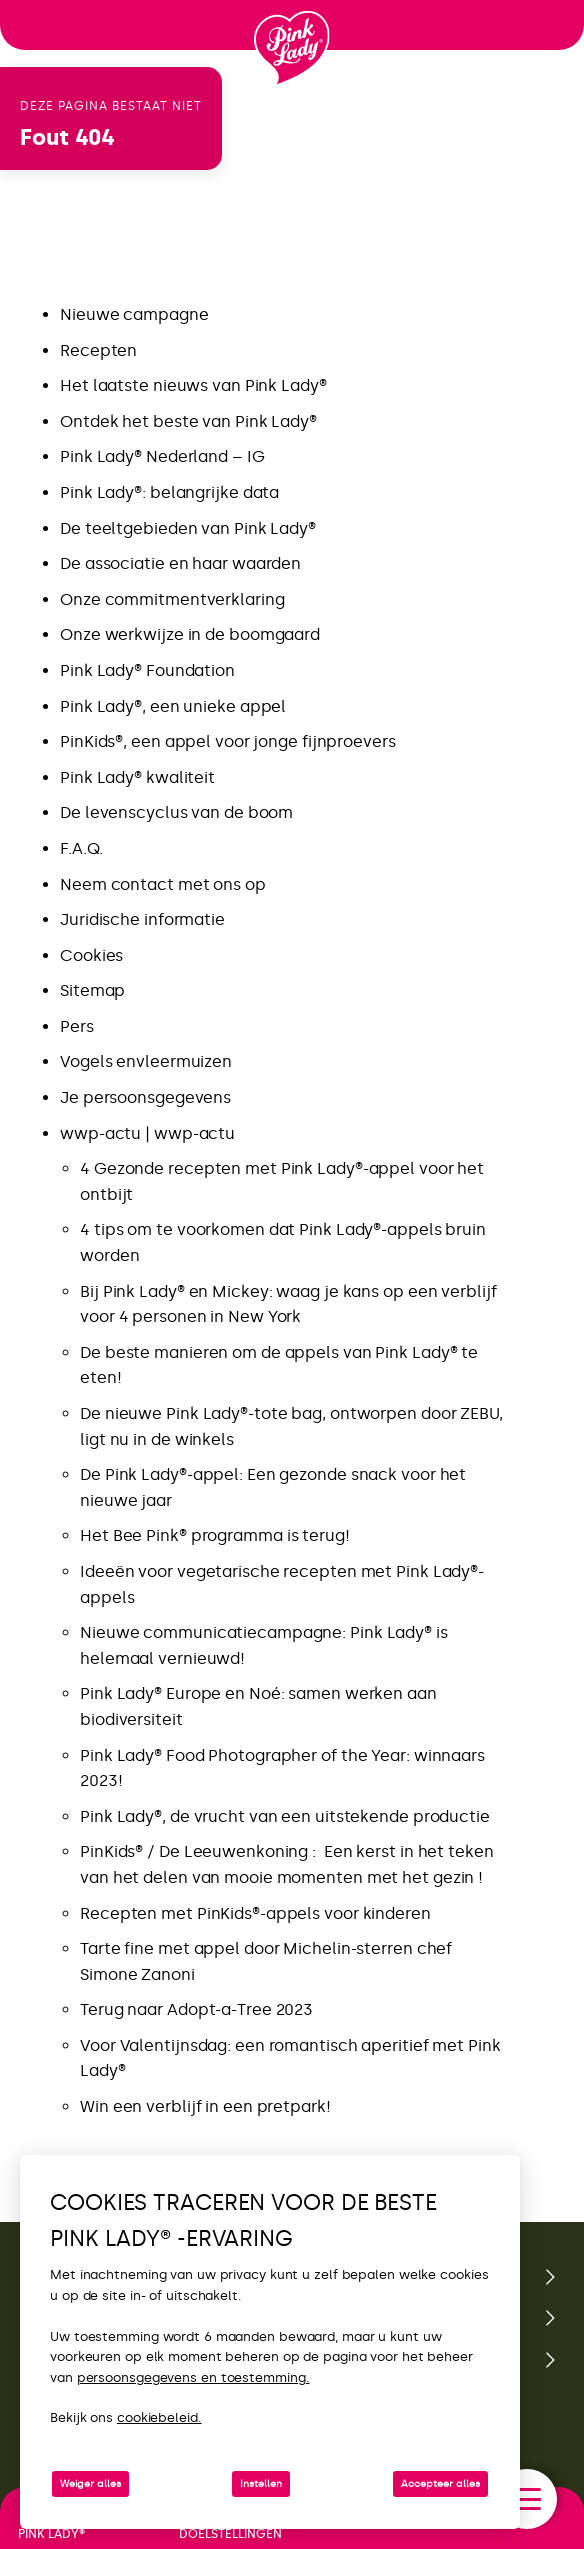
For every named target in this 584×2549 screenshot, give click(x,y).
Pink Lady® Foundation (147, 670)
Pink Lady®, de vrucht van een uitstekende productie (285, 1816)
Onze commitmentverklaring (172, 599)
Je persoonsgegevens (145, 1097)
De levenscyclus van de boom (176, 812)
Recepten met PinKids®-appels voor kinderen (257, 1913)
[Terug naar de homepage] (292, 49)
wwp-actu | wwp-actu (147, 1133)
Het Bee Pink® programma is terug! (215, 1535)
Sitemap (92, 990)
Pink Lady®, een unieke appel (173, 706)
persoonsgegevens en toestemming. (193, 2377)
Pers (77, 1026)
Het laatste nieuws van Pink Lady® (193, 385)
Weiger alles (90, 2484)
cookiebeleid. (159, 2417)
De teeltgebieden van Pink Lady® (188, 528)
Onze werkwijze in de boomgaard (190, 634)
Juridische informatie (142, 919)
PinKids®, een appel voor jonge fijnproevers (228, 741)
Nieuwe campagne (134, 314)
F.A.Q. (81, 848)
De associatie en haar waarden (180, 563)
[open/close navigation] (527, 2499)
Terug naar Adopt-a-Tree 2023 (196, 2009)
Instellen (261, 2484)
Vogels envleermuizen (146, 1061)
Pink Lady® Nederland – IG (162, 456)
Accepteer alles (440, 2484)
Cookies (91, 955)
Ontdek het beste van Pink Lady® (188, 421)
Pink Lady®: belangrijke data (169, 492)
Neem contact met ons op (163, 884)
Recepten (98, 350)
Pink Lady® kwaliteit (137, 777)
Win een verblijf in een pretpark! (205, 2106)
